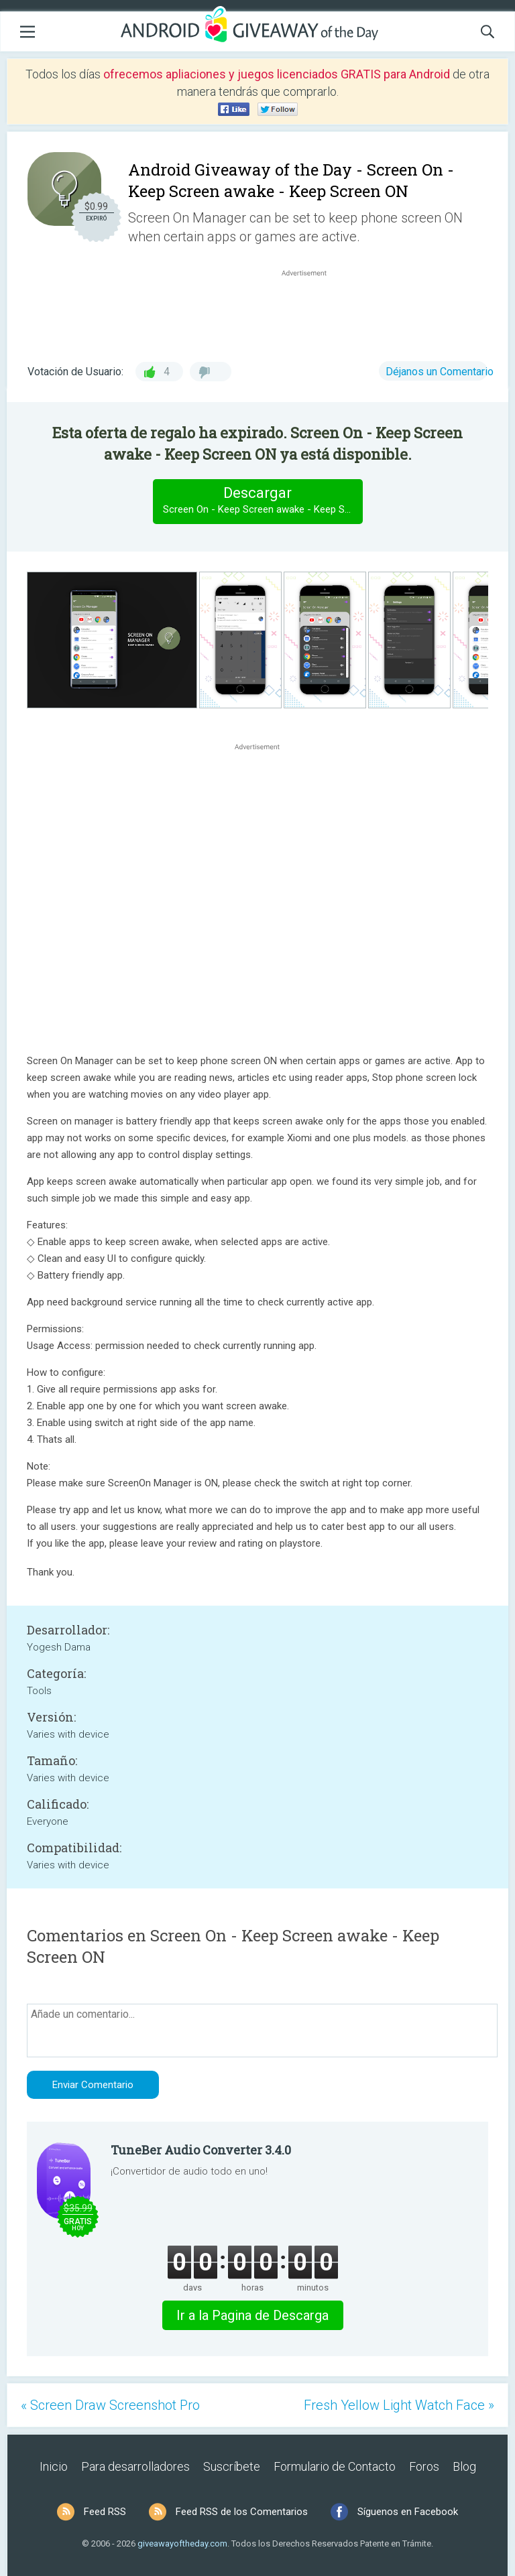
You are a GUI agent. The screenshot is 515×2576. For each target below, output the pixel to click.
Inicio (54, 2466)
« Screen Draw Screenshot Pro (110, 2405)
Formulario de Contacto (335, 2466)
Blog (464, 2466)
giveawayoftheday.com (182, 2543)
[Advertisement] (311, 311)
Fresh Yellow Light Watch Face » (399, 2405)
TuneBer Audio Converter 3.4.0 (201, 2150)
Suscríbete (231, 2466)
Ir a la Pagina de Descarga (252, 2315)
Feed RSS (105, 2512)
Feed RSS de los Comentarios (242, 2512)
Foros (424, 2466)
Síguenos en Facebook (407, 2512)
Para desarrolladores (135, 2466)
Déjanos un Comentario (440, 371)
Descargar (262, 501)
